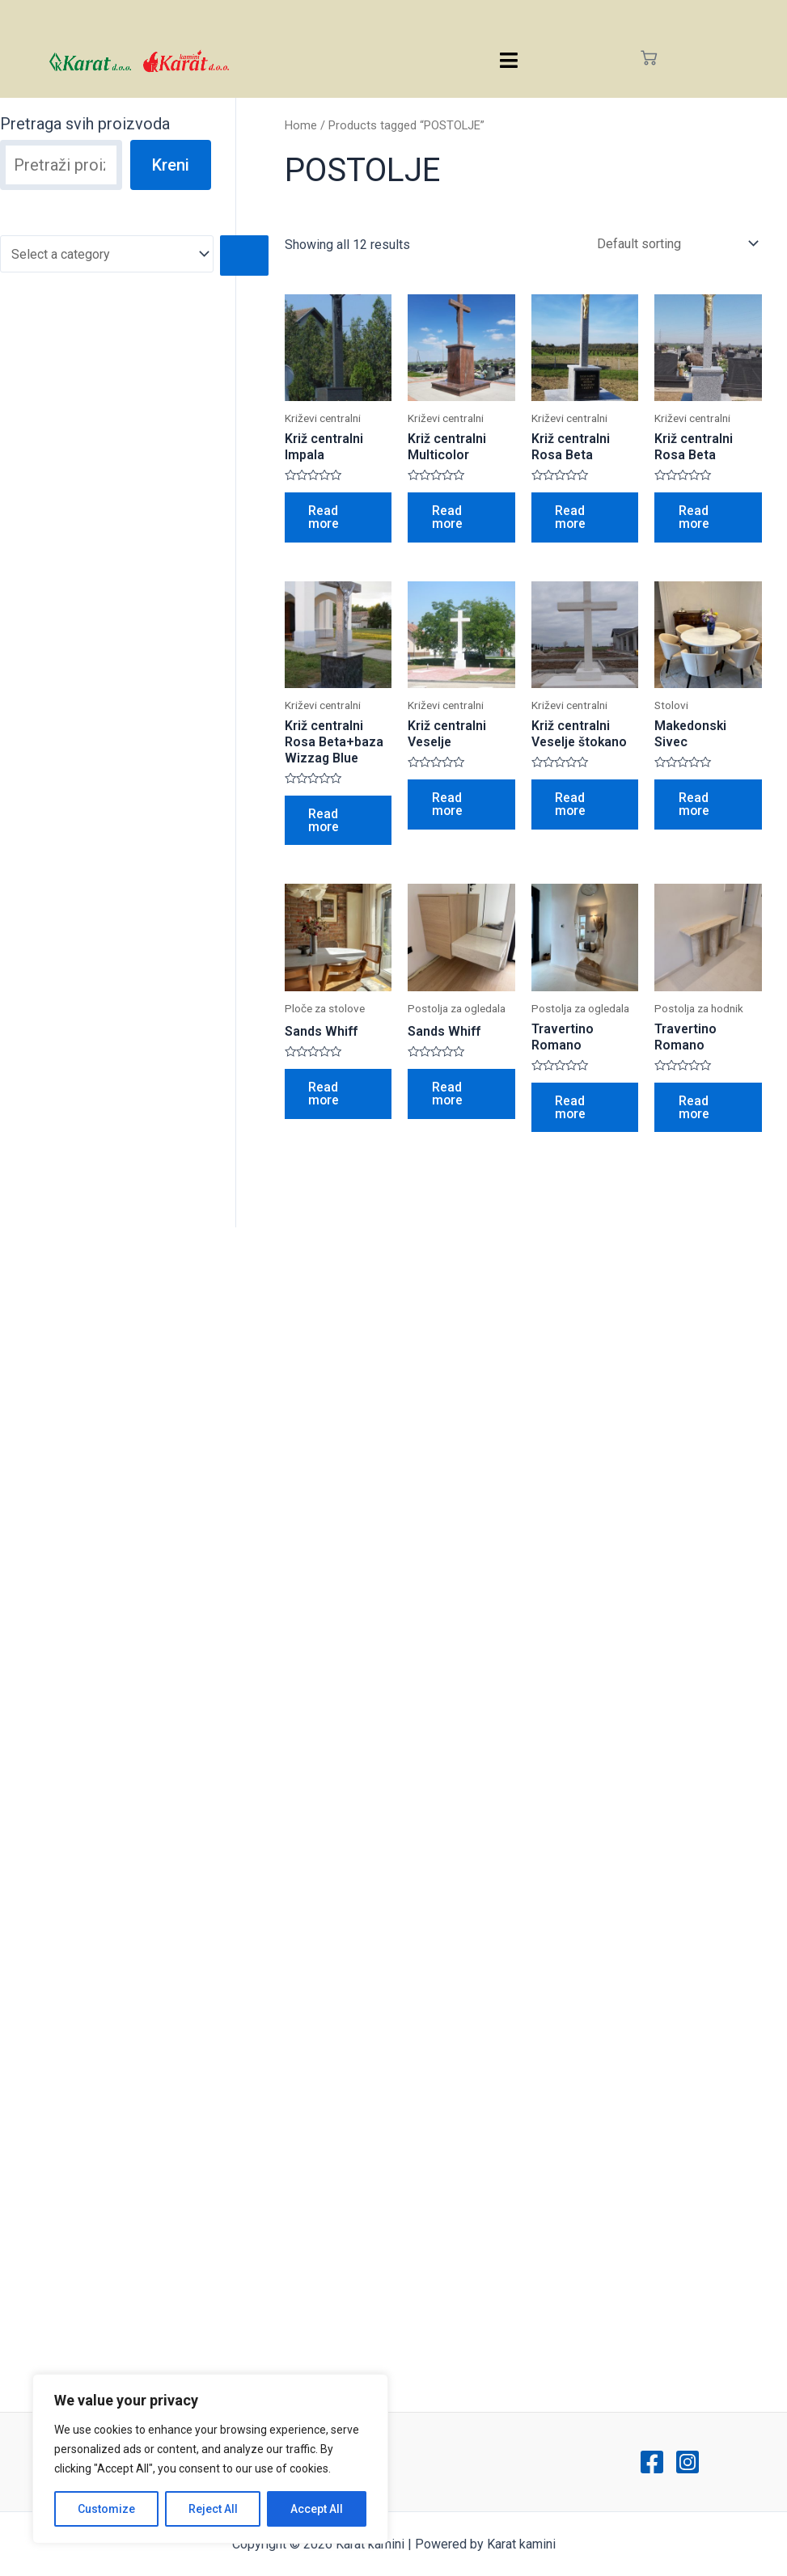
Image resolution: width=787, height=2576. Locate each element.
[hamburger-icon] (508, 60)
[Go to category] (245, 255)
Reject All (213, 2508)
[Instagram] (687, 2462)
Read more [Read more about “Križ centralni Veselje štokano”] (571, 806)
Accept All (316, 2508)
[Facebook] (652, 2462)
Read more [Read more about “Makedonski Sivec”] (694, 806)
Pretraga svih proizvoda (85, 123)
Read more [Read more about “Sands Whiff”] (325, 1097)
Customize (106, 2508)
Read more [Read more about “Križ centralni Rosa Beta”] (571, 518)
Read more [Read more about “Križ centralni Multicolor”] (447, 518)
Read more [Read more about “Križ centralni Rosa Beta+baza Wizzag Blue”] (325, 822)
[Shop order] (674, 244)
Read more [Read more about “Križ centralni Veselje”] (447, 806)
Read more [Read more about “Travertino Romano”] (571, 1110)
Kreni (170, 165)
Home (301, 125)
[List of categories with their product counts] (107, 254)
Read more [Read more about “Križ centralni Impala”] (325, 518)
